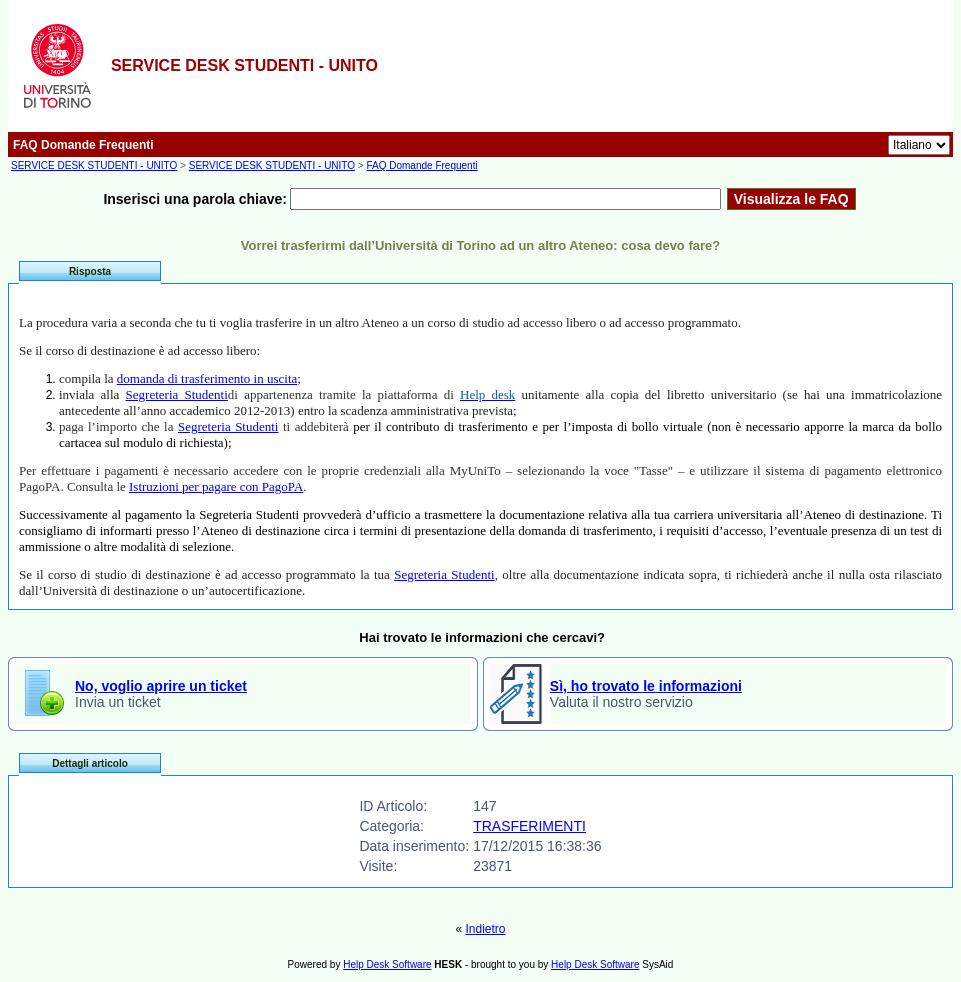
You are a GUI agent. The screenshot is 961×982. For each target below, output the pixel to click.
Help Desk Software (387, 964)
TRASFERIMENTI (529, 826)
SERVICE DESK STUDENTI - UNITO (94, 165)
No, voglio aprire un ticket (161, 686)
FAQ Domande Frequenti (421, 165)
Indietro (485, 929)
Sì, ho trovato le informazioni (646, 686)
